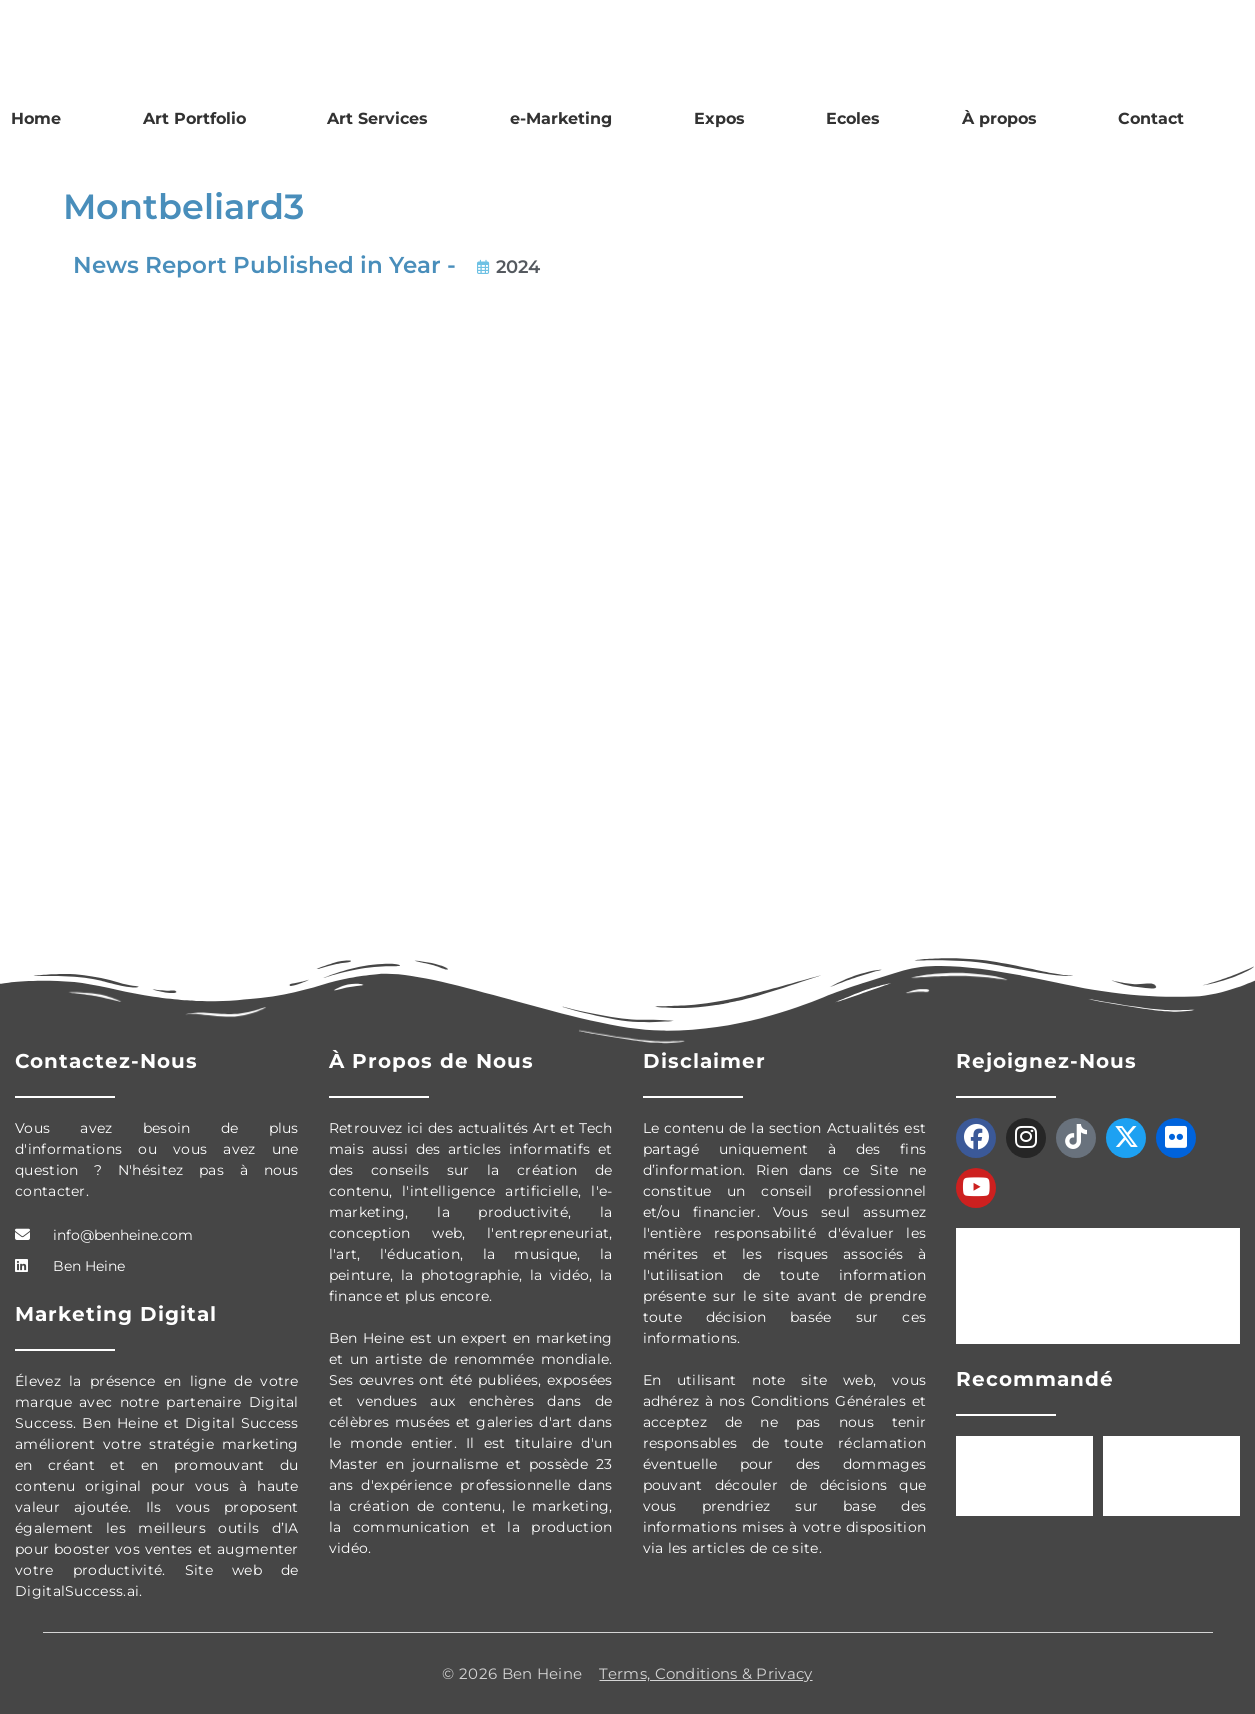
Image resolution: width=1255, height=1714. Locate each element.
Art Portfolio (194, 118)
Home (36, 118)
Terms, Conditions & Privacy (705, 1673)
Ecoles (853, 118)
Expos (719, 118)
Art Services (377, 118)
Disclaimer (704, 1061)
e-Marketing (561, 118)
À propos (999, 118)
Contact (1151, 118)
